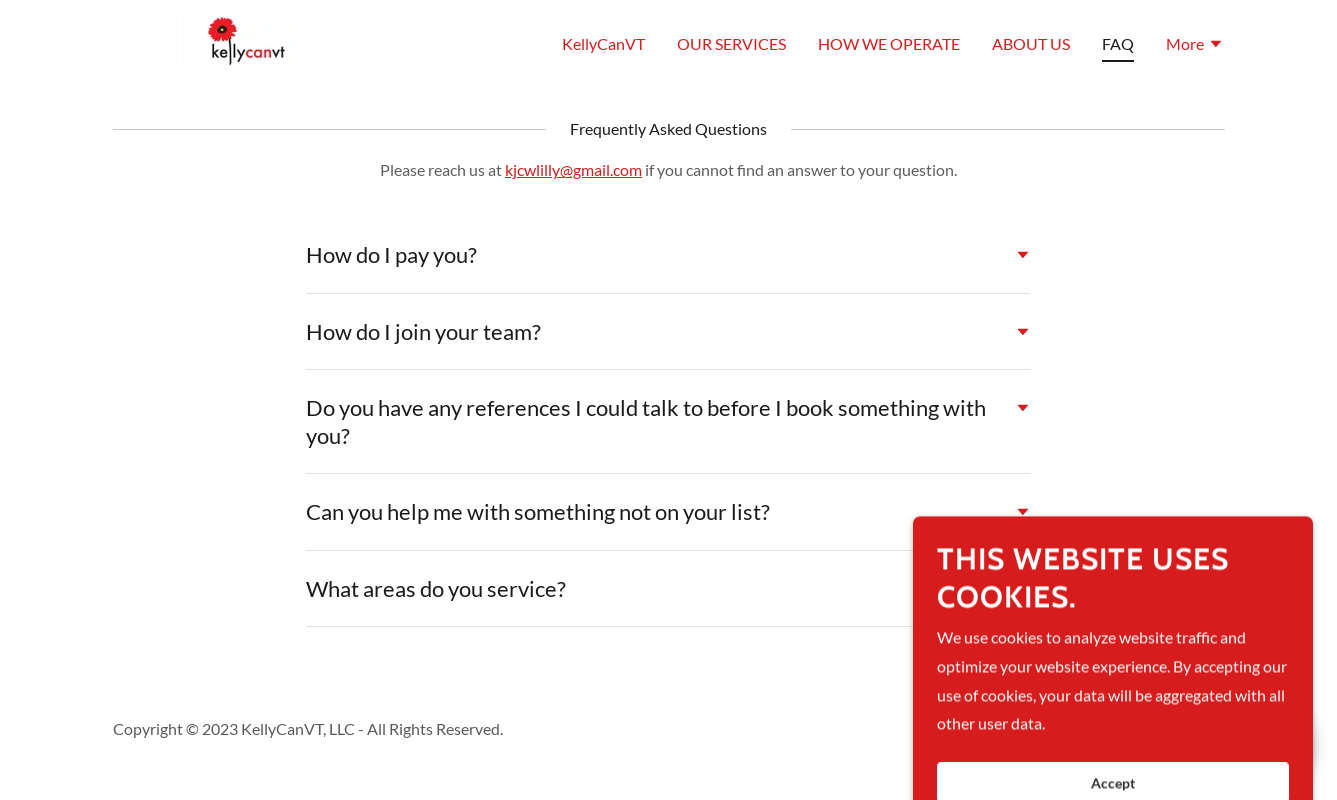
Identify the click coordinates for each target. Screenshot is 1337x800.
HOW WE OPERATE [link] (889, 43)
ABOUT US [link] (1031, 43)
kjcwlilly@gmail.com (573, 169)
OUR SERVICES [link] (731, 43)
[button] (1195, 46)
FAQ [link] (1118, 43)
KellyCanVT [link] (603, 43)
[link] (243, 40)
